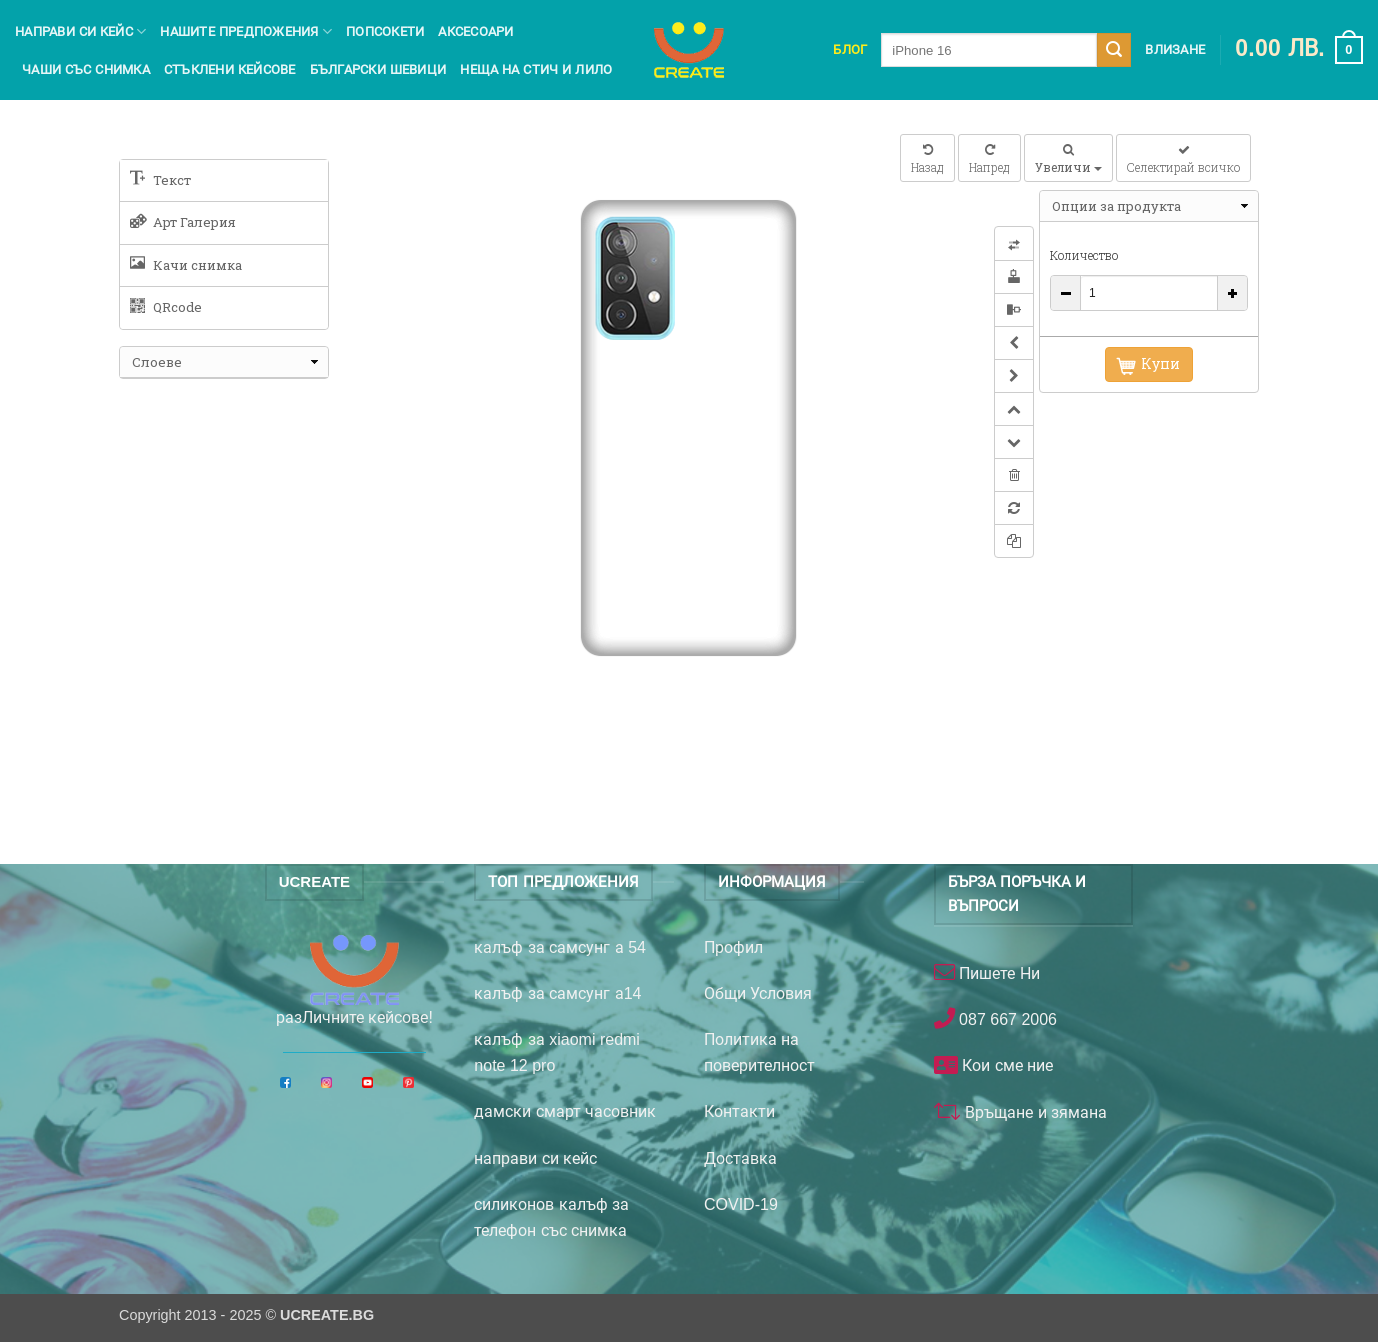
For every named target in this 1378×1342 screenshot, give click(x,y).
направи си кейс (535, 1158)
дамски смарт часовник (565, 1111)
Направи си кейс (80, 31)
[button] (1299, 50)
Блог (850, 49)
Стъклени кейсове (230, 69)
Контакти (739, 1111)
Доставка (740, 1158)
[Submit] (1114, 50)
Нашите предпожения (246, 31)
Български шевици (378, 69)
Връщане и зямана (1034, 1112)
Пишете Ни (997, 973)
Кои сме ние (1005, 1065)
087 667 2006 (1006, 1019)
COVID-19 (741, 1204)
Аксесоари (475, 31)
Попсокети (385, 31)
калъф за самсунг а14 (557, 993)
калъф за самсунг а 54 (560, 947)
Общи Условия (758, 993)
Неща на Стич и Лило (536, 69)
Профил (733, 947)
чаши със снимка (86, 69)
